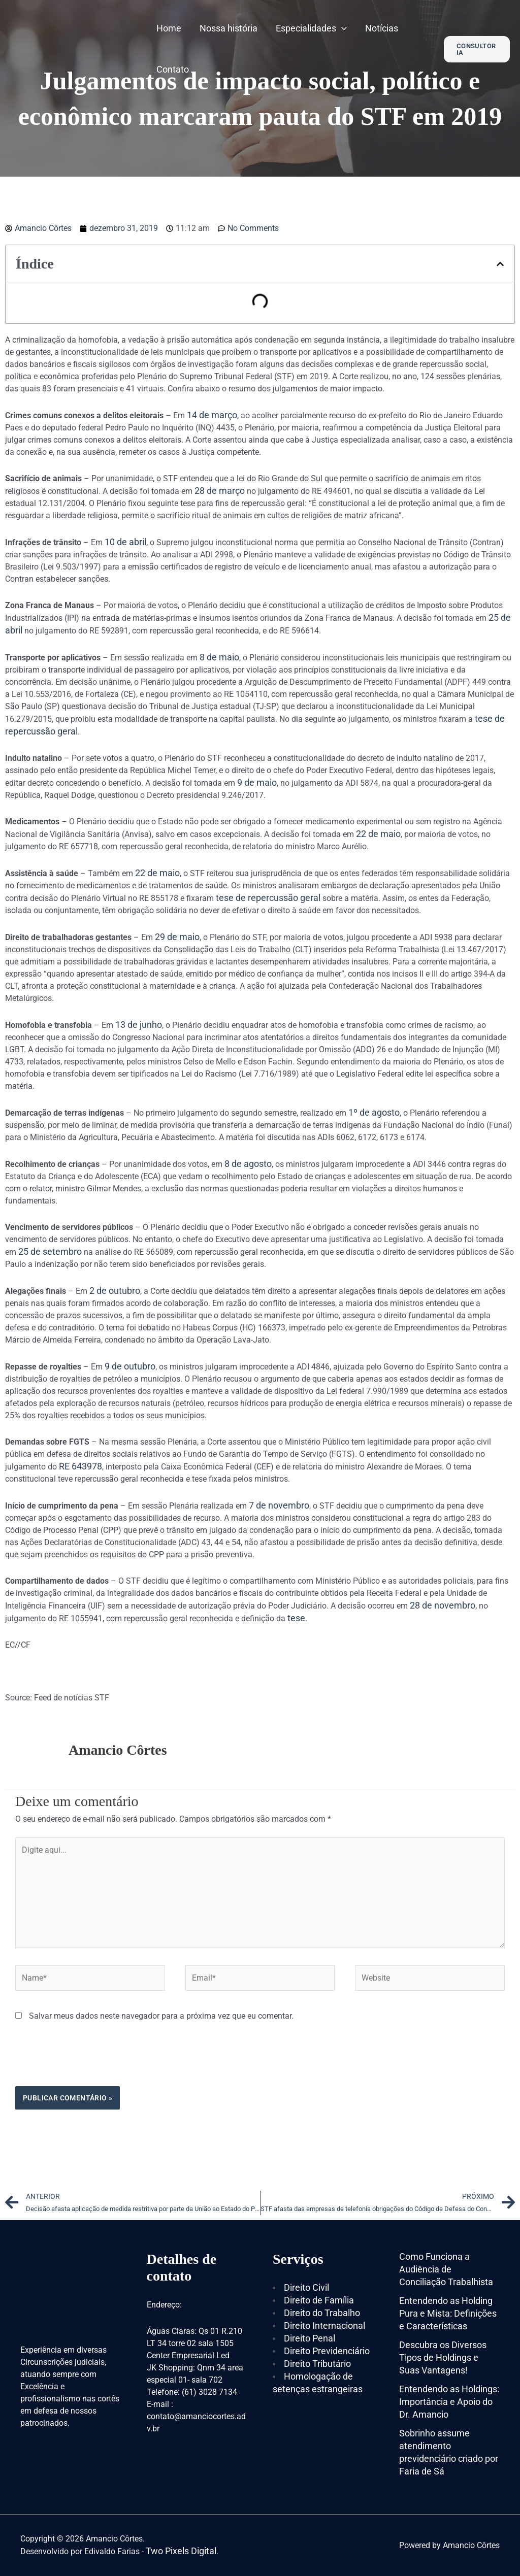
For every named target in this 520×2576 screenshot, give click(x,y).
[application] (341, 28)
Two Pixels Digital (181, 2551)
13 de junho (138, 1024)
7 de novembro (279, 1505)
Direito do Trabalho (322, 2312)
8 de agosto (248, 1163)
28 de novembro (442, 1605)
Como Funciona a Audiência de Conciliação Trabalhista (446, 2269)
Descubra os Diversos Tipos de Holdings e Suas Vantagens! (442, 2357)
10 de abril (125, 542)
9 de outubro (130, 1366)
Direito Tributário (317, 2363)
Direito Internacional (324, 2325)
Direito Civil (306, 2287)
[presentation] (92, 2061)
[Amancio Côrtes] (73, 48)
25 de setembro (50, 1251)
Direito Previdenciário (327, 2351)
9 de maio (257, 782)
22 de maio (378, 833)
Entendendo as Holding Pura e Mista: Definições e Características (448, 2313)
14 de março (212, 415)
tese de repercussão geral (268, 897)
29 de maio (177, 936)
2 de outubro (114, 1290)
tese (296, 1618)
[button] (500, 264)
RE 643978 (80, 1466)
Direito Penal (309, 2338)
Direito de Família (319, 2300)
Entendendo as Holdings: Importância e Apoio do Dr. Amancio (449, 2402)
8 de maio (219, 657)
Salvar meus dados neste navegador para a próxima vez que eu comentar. (161, 2016)
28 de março (219, 490)
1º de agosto (374, 1112)
